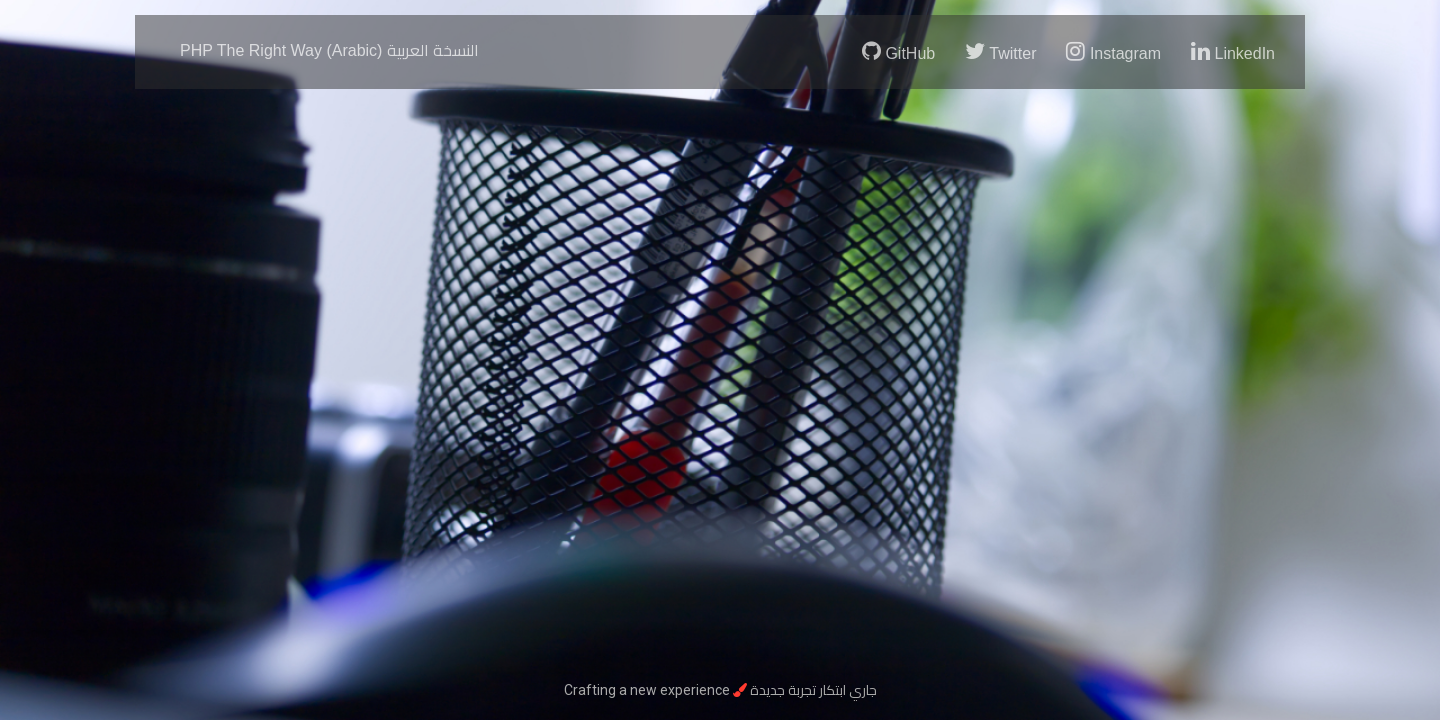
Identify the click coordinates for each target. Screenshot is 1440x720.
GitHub (898, 51)
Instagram (1113, 51)
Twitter (1000, 51)
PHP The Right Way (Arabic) (329, 50)
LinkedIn (1233, 51)
